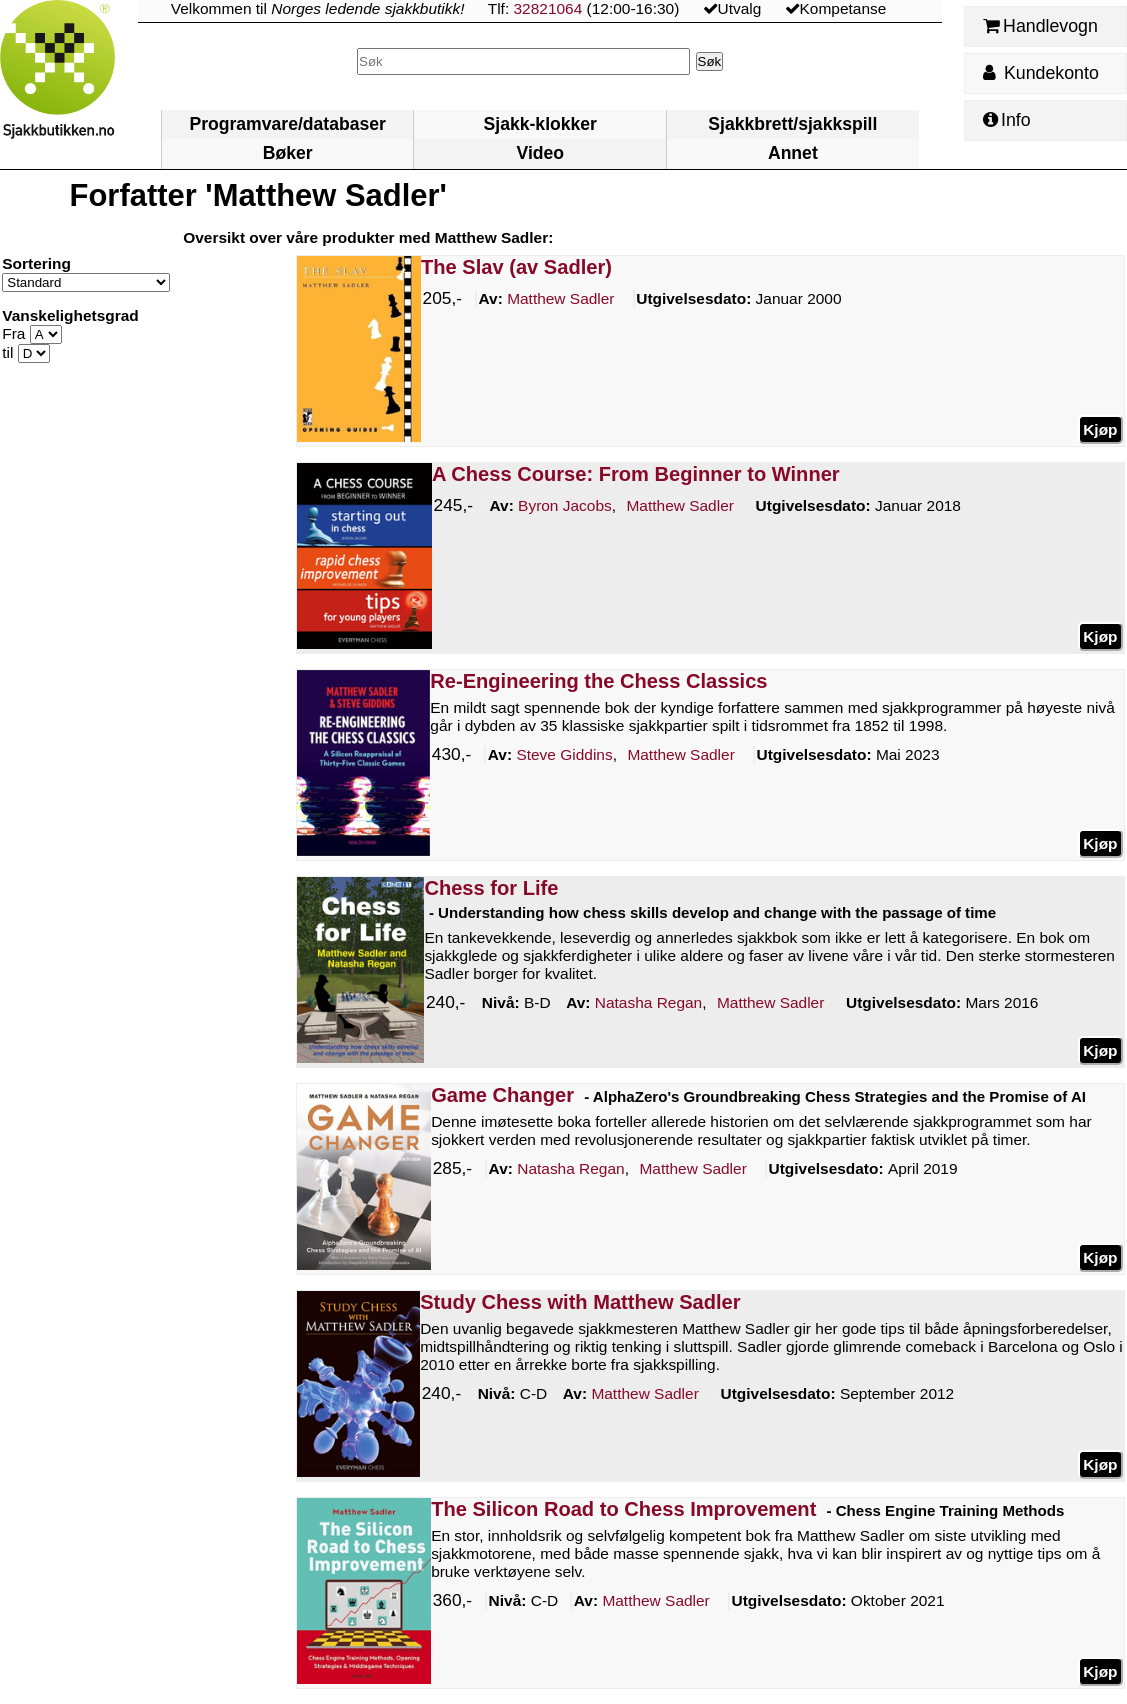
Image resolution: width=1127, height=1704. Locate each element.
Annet (793, 153)
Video (540, 153)
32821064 (548, 8)
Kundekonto (1041, 73)
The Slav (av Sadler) (516, 267)
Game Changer (502, 1095)
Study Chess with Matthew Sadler (580, 1302)
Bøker (288, 153)
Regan (648, 1003)
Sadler (560, 299)
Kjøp (1100, 428)
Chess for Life (491, 888)
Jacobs (565, 506)
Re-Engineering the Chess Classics (598, 681)
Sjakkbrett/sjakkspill (792, 124)
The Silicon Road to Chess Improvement (623, 1509)
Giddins (565, 755)
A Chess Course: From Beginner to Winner (636, 474)
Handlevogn (1040, 26)
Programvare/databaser (287, 124)
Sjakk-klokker (540, 124)
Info (1007, 120)
